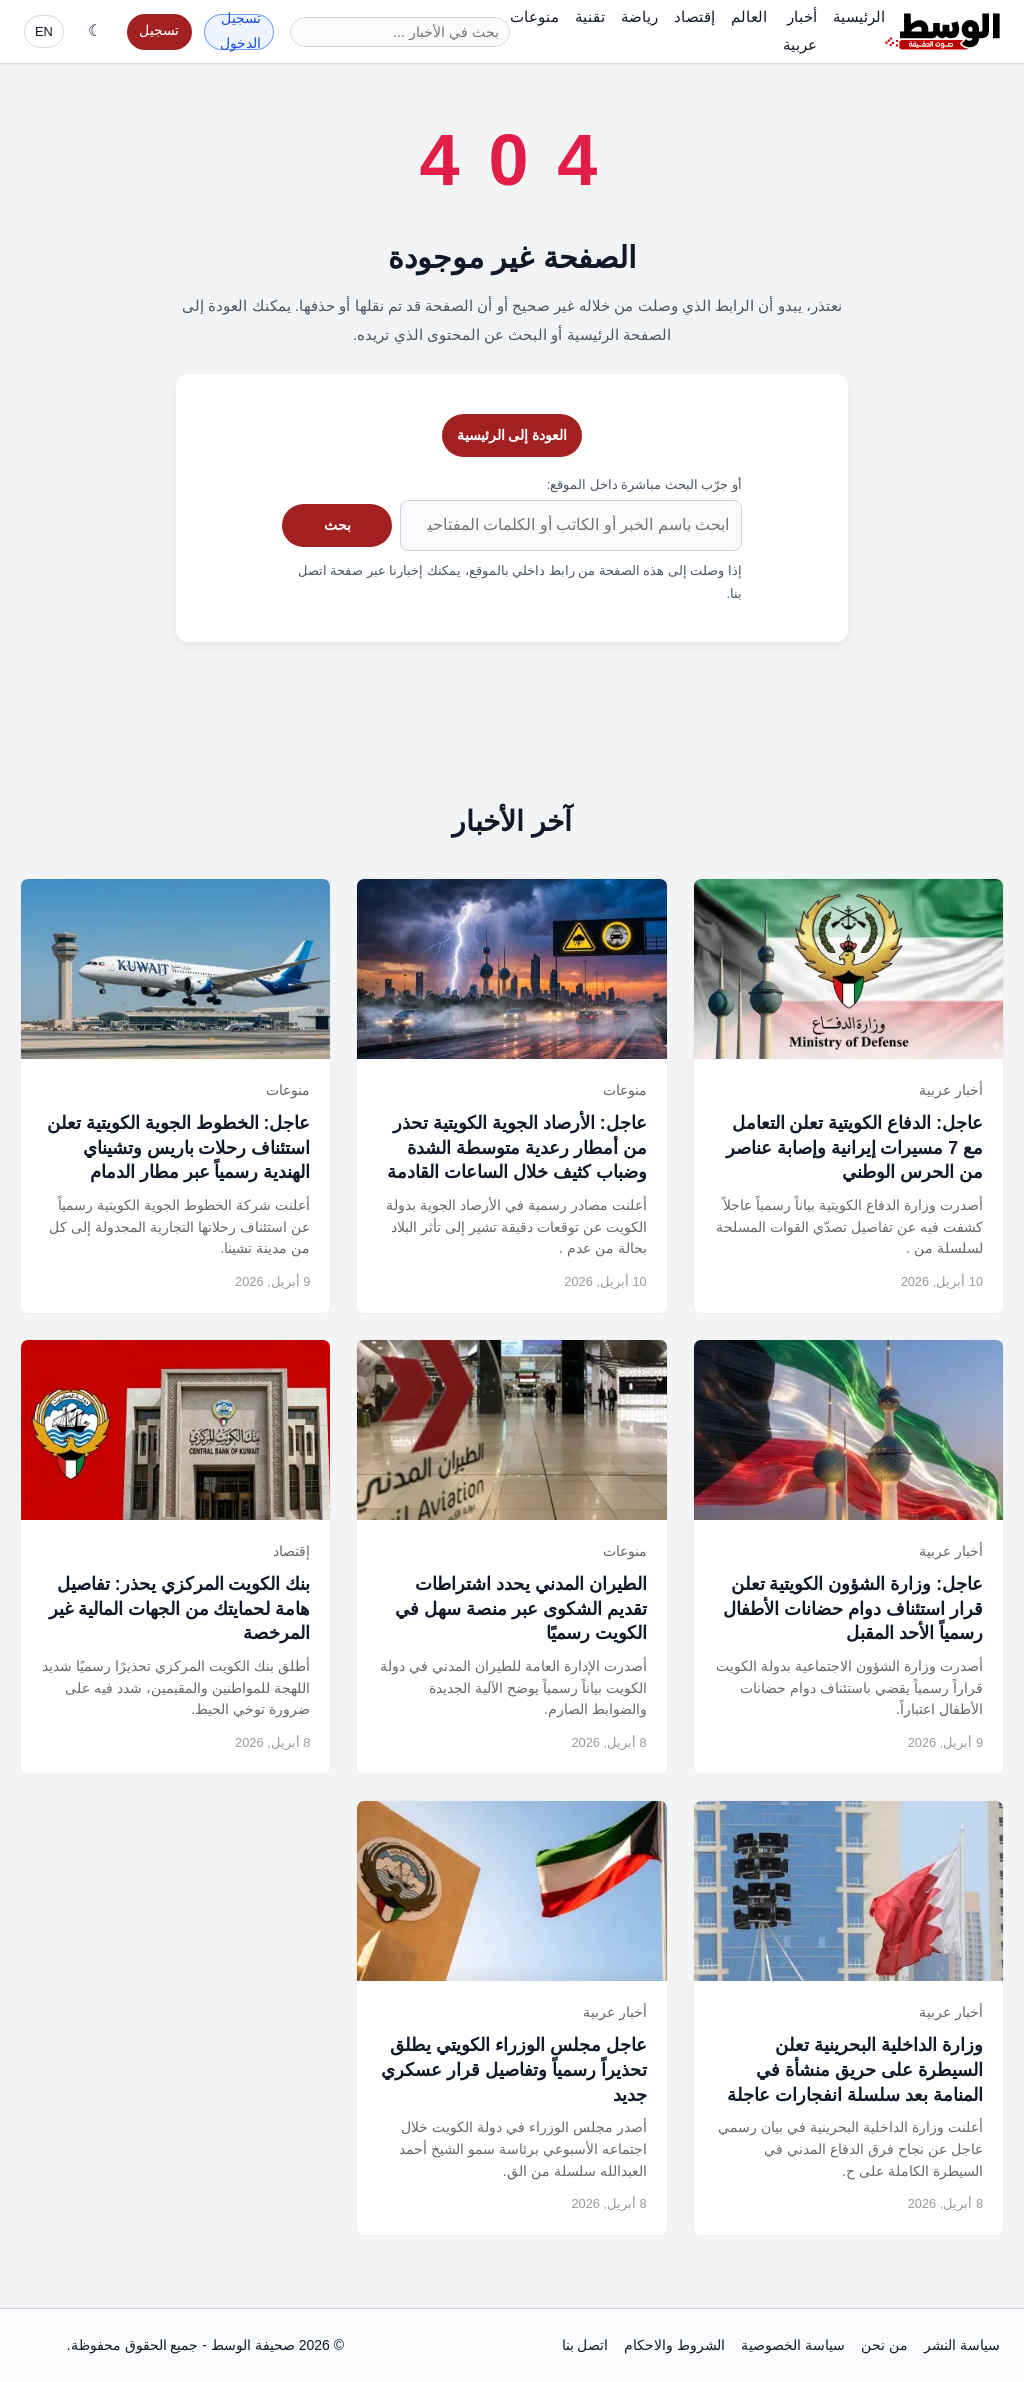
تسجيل (159, 30)
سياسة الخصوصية (793, 2345)
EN (44, 31)
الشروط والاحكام (674, 2345)
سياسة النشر (962, 2345)
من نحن (884, 2345)
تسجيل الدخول (240, 32)
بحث (337, 525)
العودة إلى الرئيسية (512, 435)
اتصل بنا (585, 2345)
